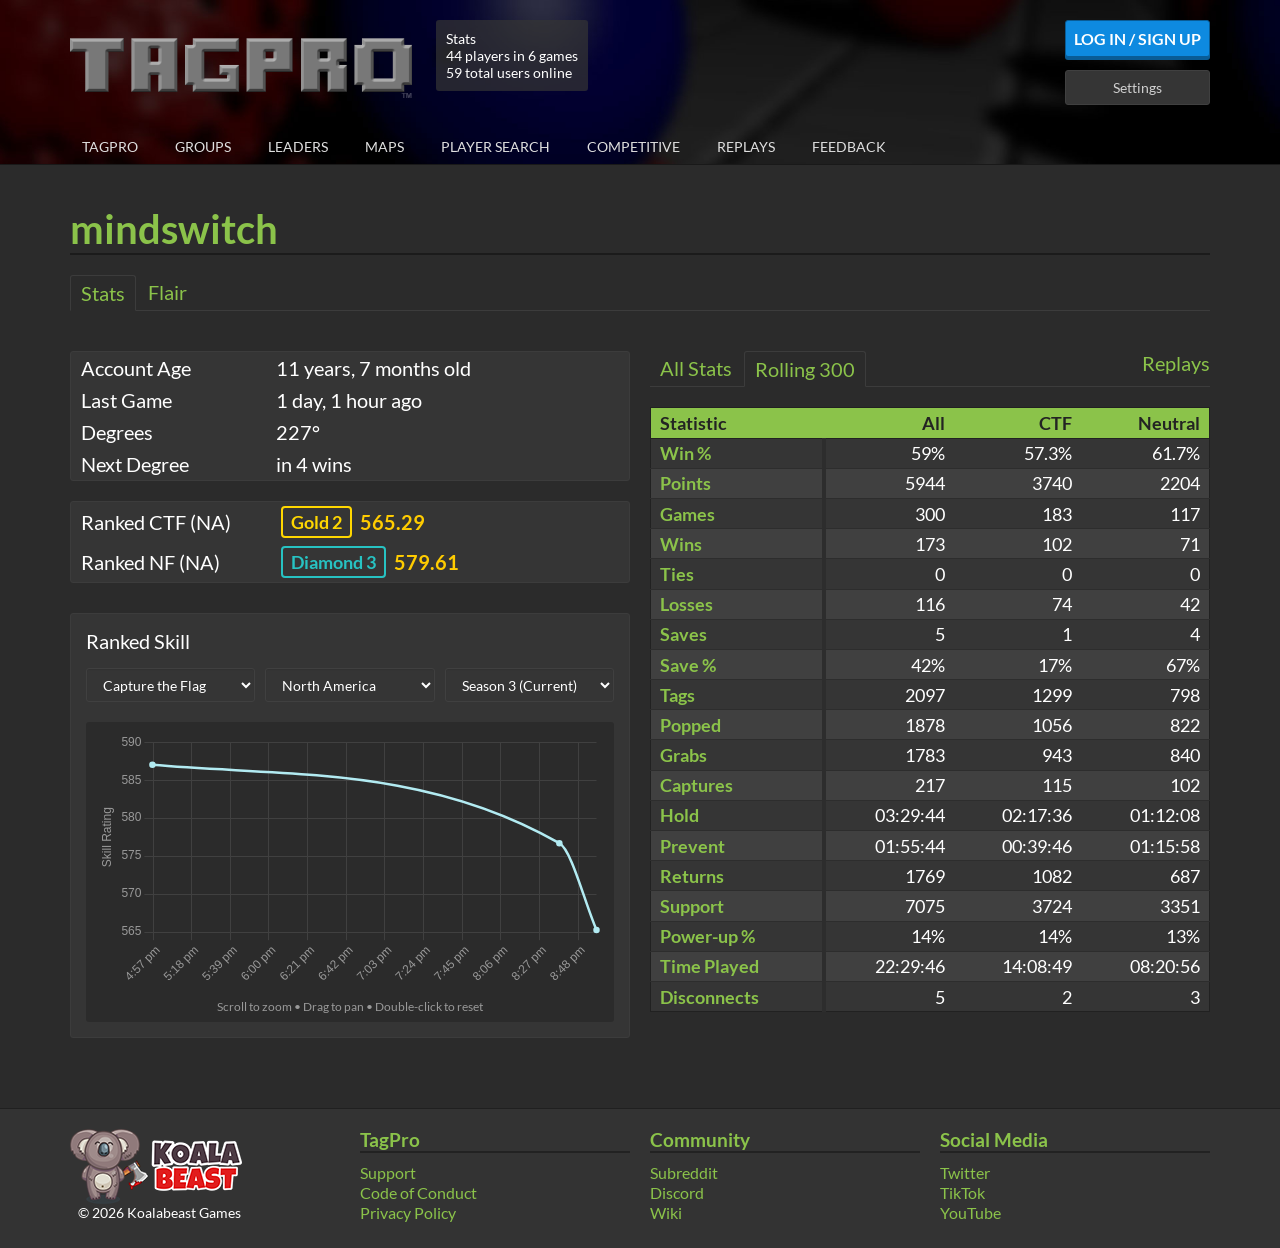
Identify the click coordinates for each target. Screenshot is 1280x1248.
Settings (1137, 87)
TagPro (110, 146)
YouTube (970, 1212)
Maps (384, 146)
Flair (167, 292)
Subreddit (684, 1172)
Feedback (849, 146)
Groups (203, 146)
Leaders (298, 146)
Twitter (965, 1172)
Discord (677, 1192)
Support (388, 1172)
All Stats (696, 368)
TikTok (962, 1192)
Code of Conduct (418, 1192)
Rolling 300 (805, 369)
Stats (103, 293)
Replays (746, 146)
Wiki (666, 1212)
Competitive (633, 146)
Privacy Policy (408, 1212)
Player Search (495, 146)
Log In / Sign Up (1137, 38)
